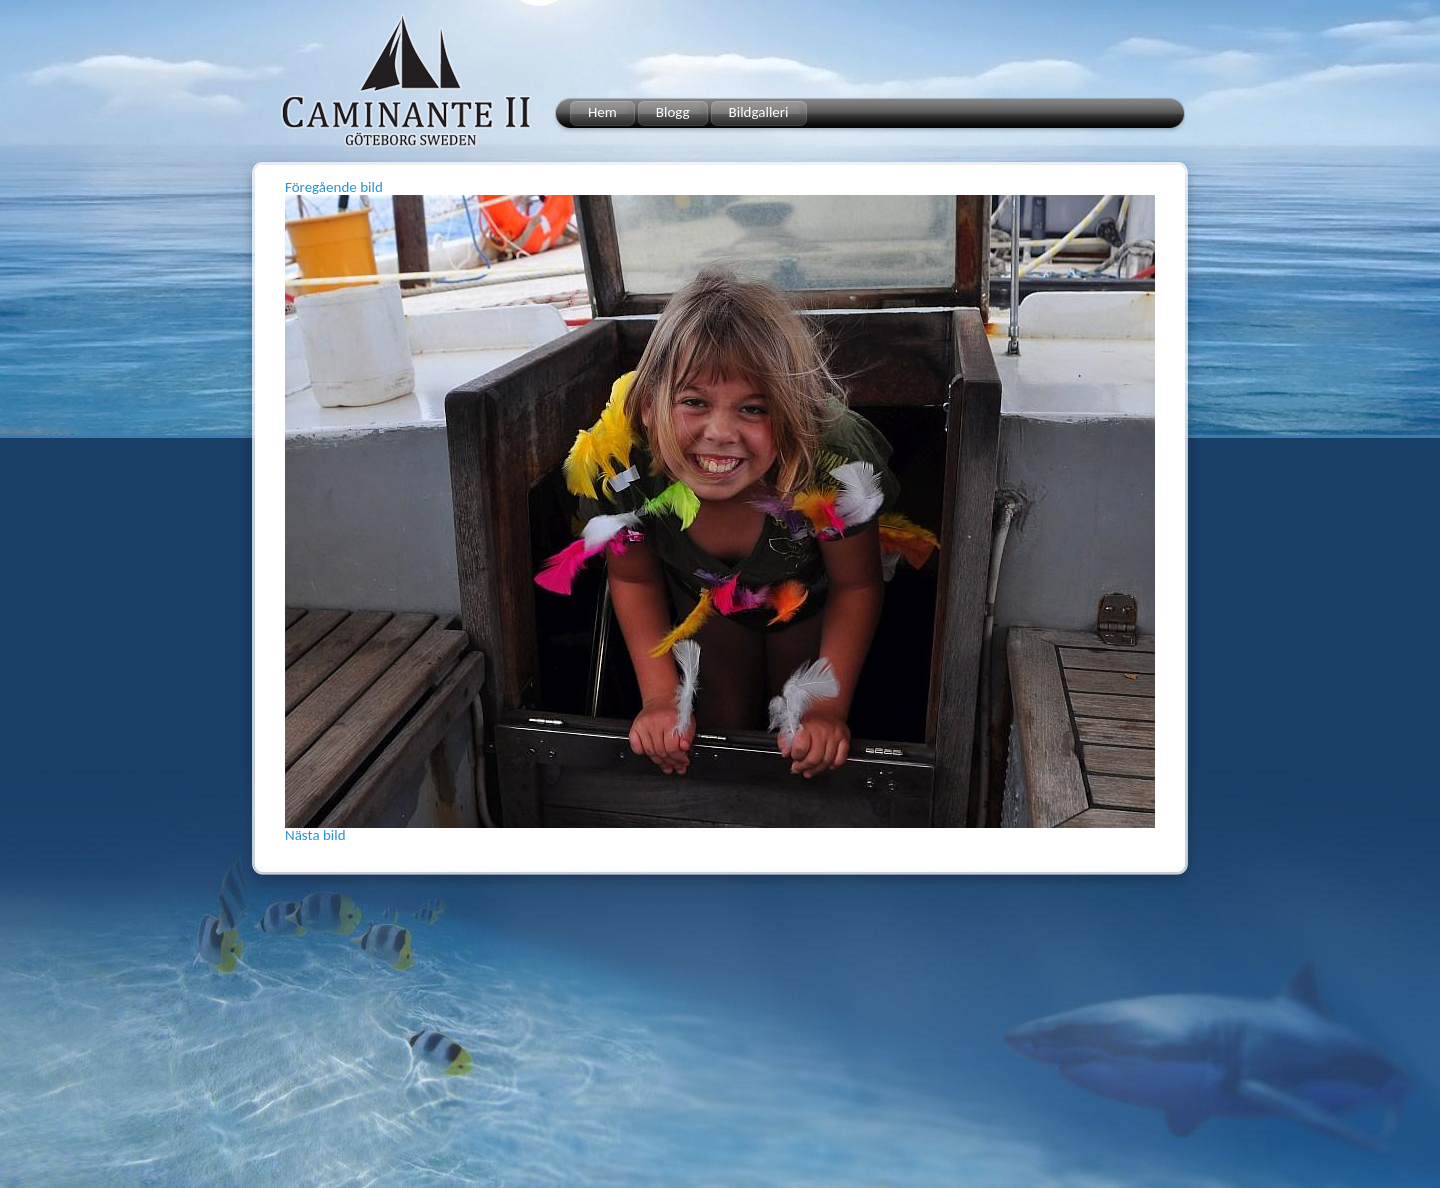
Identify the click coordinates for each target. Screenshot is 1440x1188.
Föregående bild (334, 187)
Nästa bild (315, 835)
